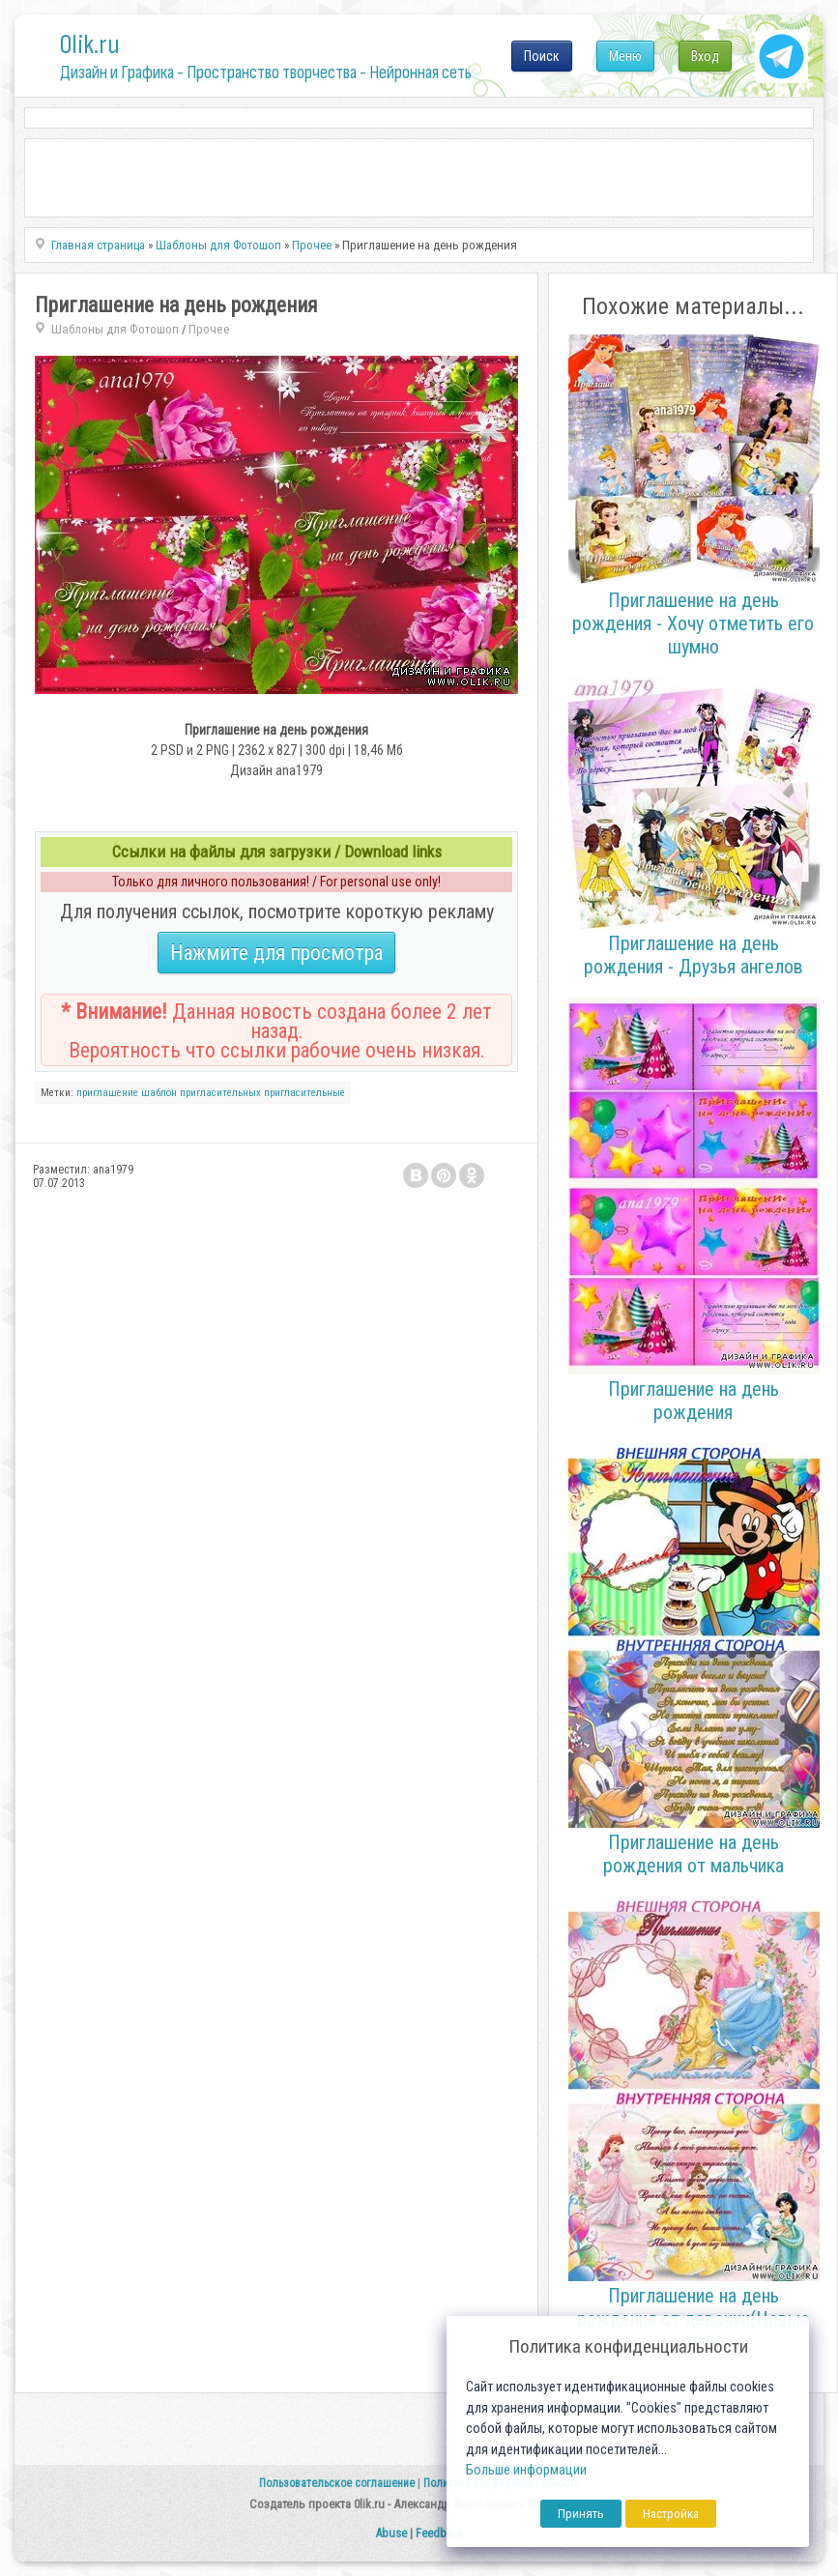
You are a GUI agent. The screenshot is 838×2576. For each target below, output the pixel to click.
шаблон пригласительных (201, 1092)
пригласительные (304, 1092)
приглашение (107, 1092)
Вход (705, 56)
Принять (581, 2513)
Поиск (542, 56)
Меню (625, 56)
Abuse (391, 2533)
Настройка (671, 2513)
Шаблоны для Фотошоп (115, 329)
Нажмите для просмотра (276, 953)
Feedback (440, 2533)
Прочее (209, 329)
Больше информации (526, 2470)
